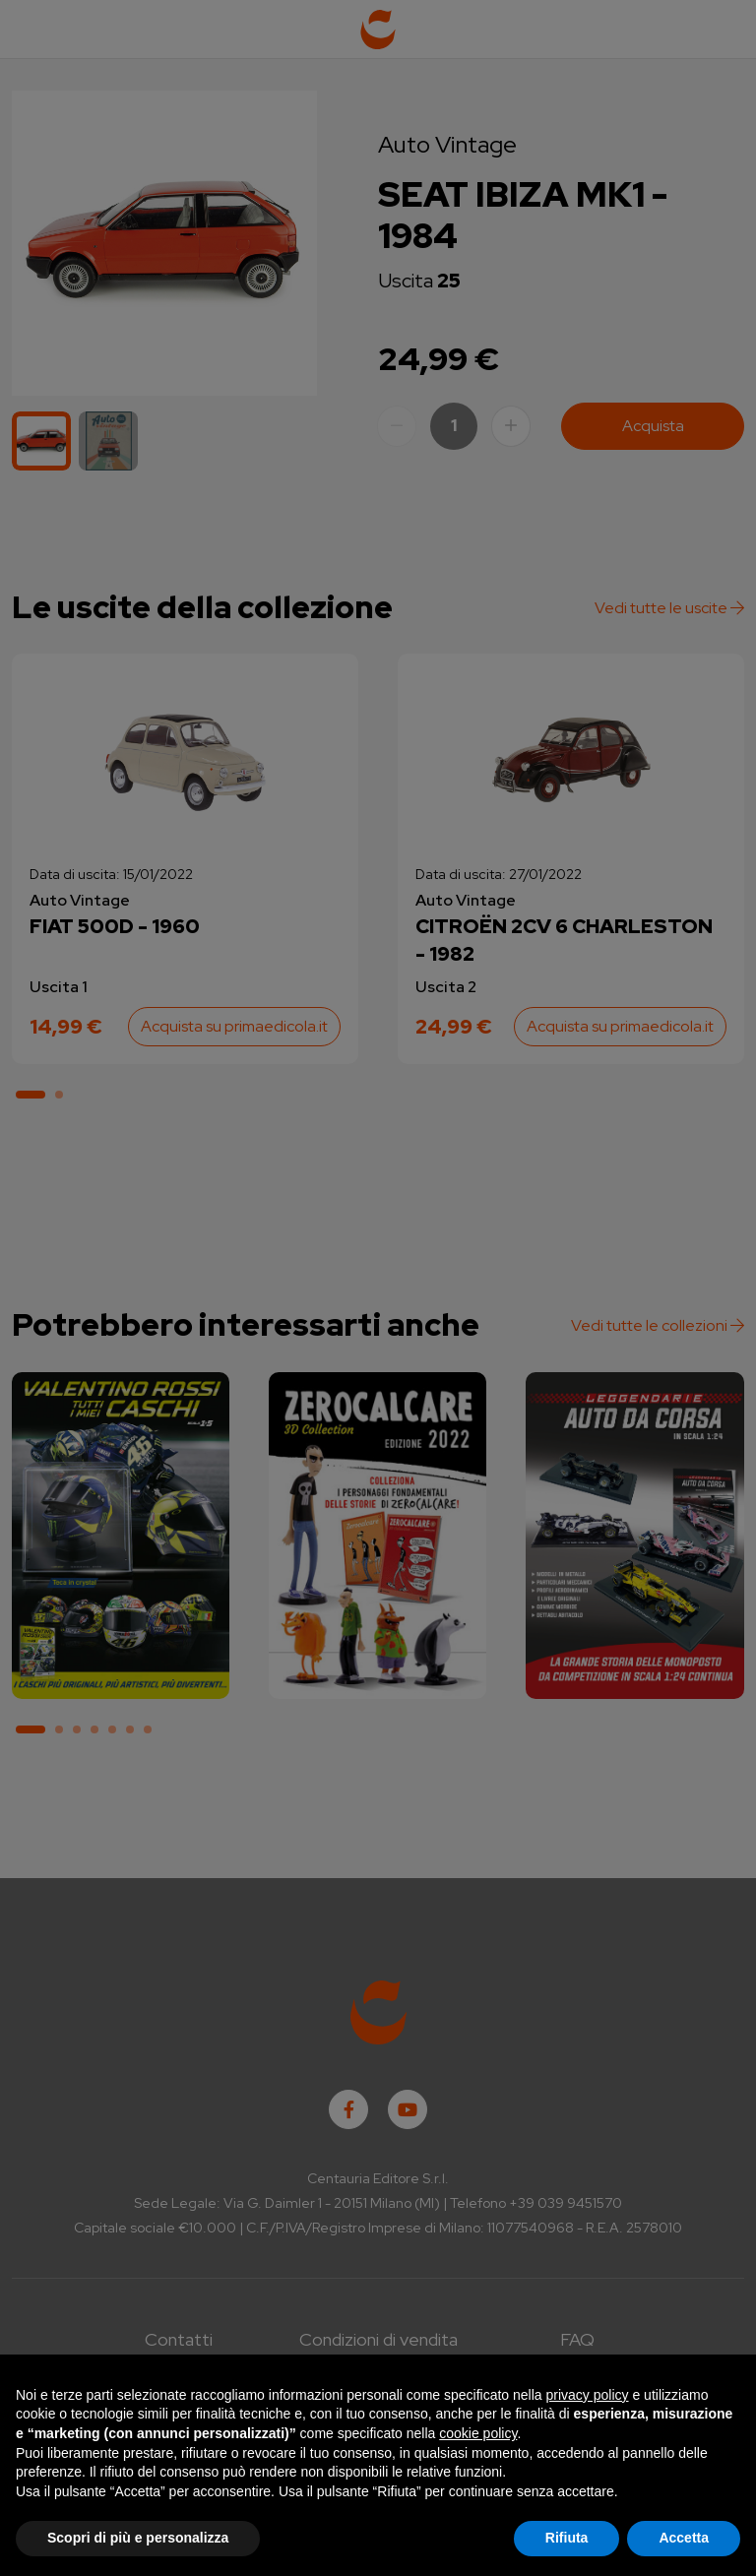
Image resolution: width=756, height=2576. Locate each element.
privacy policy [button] (587, 2395)
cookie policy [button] (478, 2433)
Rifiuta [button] (567, 2537)
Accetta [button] (684, 2537)
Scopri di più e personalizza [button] (137, 2537)
